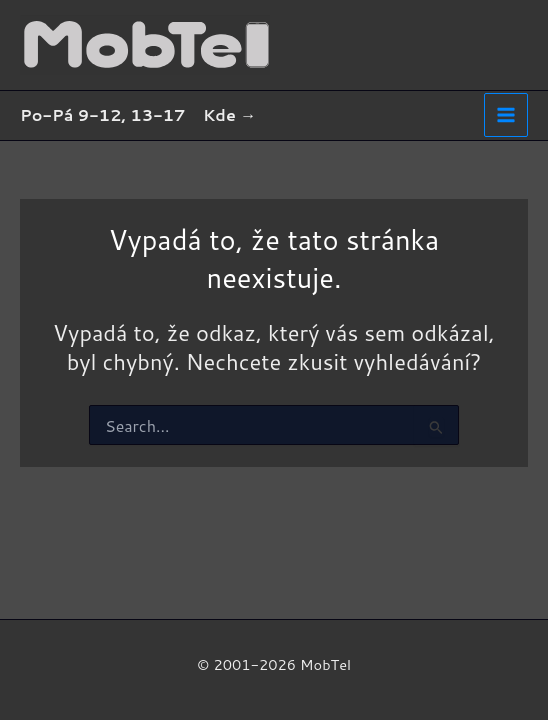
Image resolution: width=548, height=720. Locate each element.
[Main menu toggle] (506, 115)
